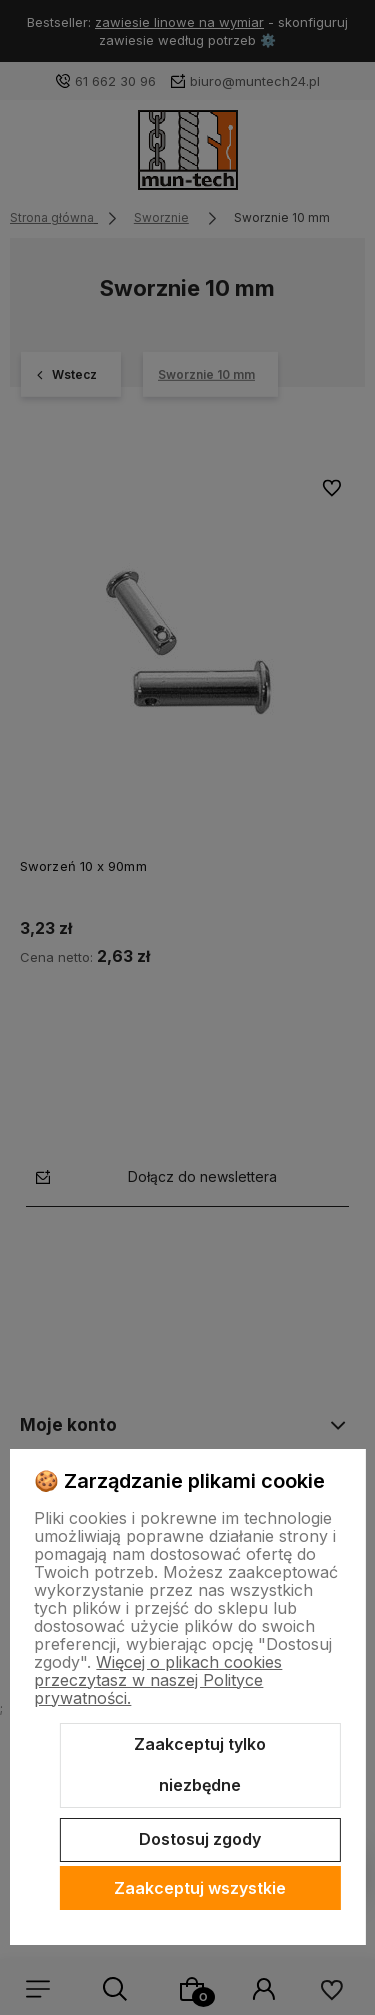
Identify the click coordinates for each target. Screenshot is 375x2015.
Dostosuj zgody (200, 1839)
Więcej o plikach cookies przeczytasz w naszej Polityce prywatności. (158, 1680)
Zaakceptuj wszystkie (200, 1888)
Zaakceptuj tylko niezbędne (200, 1765)
